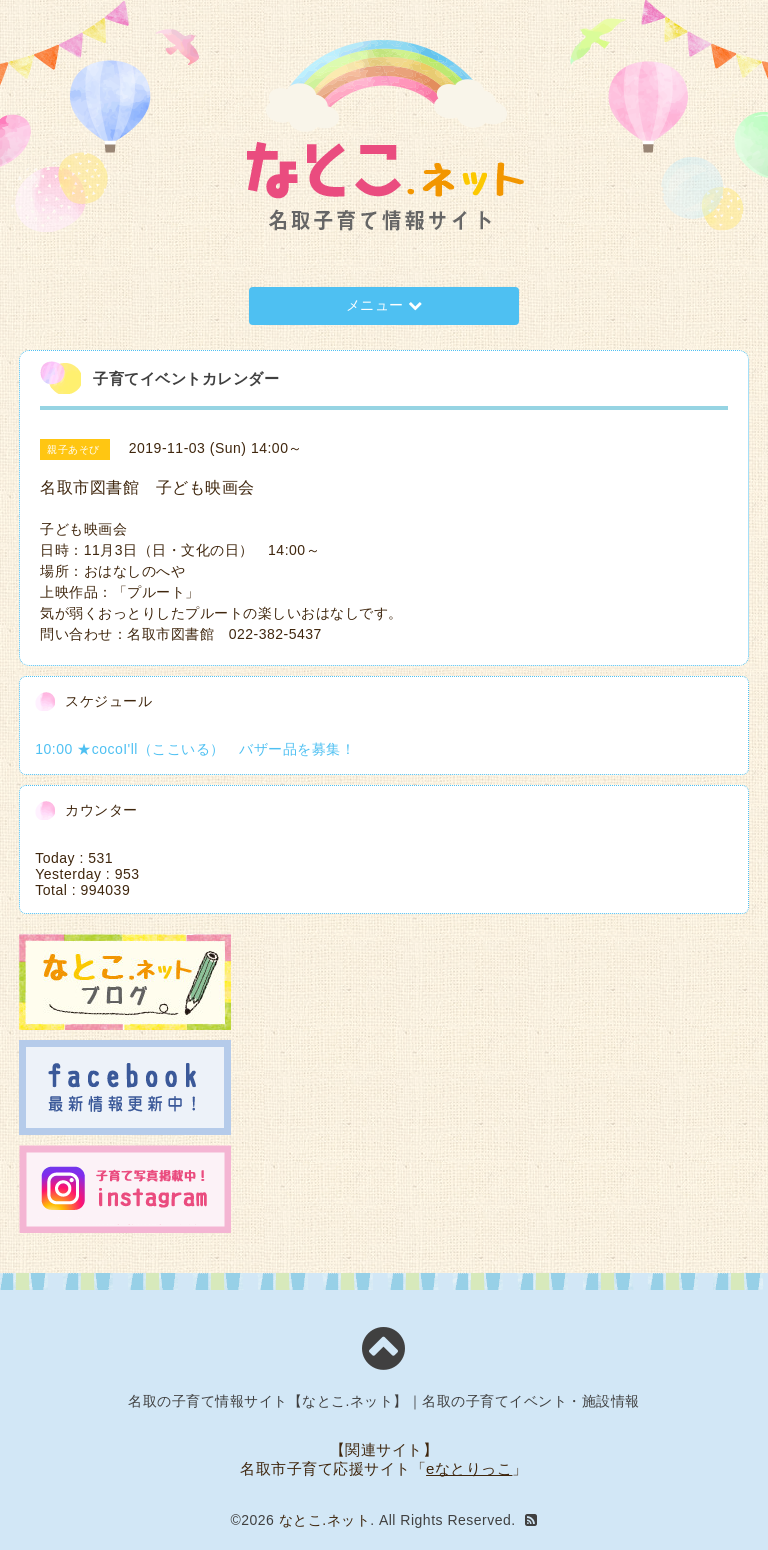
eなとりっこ (469, 1468)
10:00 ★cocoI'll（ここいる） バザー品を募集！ (195, 749)
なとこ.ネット (324, 1520)
